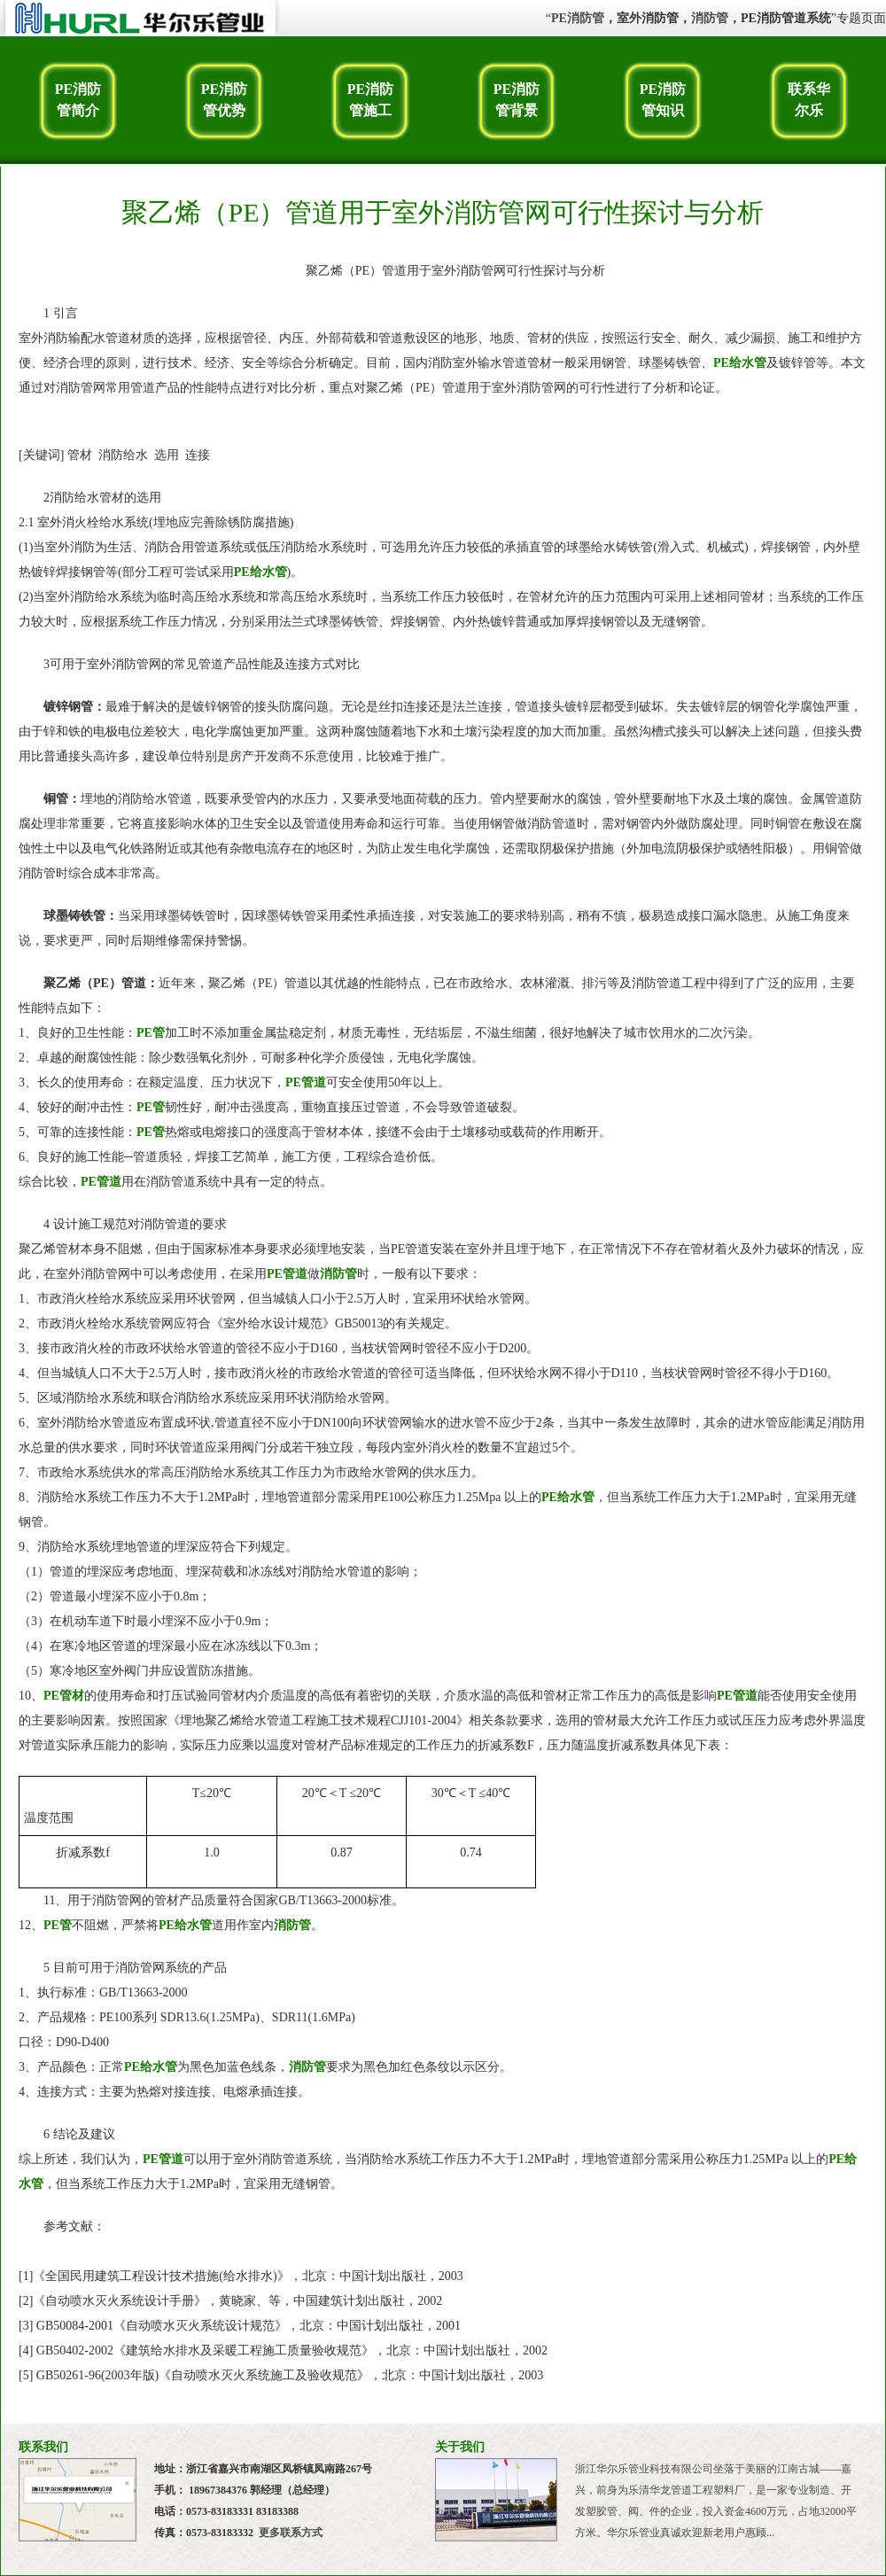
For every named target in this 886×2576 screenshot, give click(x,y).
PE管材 (63, 1695)
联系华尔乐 (809, 100)
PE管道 (305, 1082)
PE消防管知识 (663, 100)
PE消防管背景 (517, 100)
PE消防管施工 (370, 100)
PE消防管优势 (224, 100)
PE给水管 (739, 363)
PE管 (150, 1032)
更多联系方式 (291, 2532)
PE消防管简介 (78, 100)
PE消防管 (577, 18)
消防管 (709, 18)
